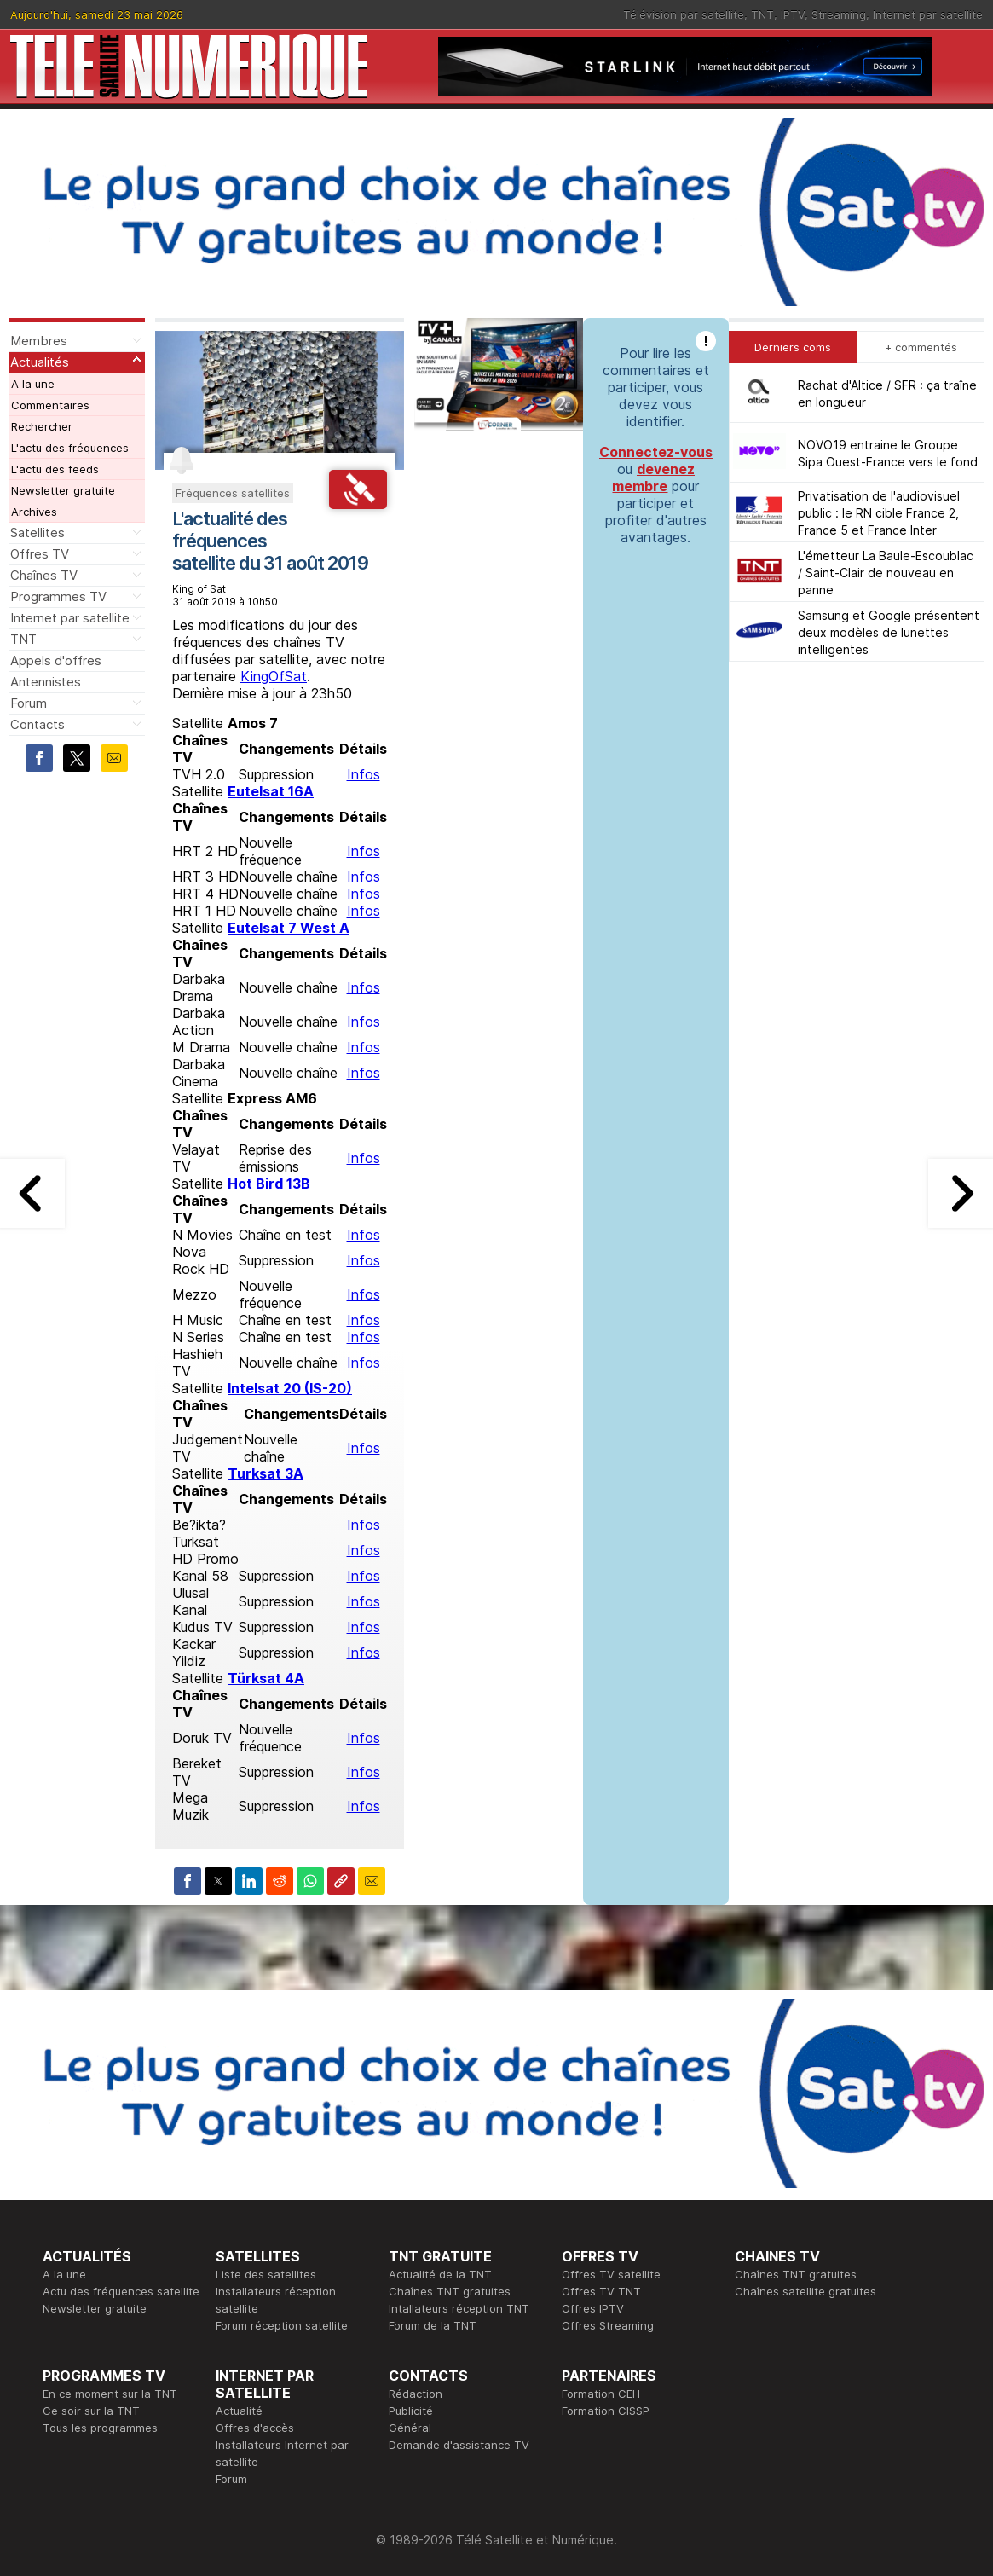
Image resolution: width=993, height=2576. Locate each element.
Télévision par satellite (683, 14)
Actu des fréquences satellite (121, 2291)
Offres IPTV (593, 2308)
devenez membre (653, 477)
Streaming (838, 14)
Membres (38, 341)
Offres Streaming (608, 2325)
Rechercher (41, 426)
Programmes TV (58, 596)
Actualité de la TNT (440, 2274)
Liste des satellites (266, 2274)
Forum (28, 703)
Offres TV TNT (601, 2291)
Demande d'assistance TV (459, 2445)
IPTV (793, 14)
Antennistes (45, 682)
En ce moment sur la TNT (110, 2393)
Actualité (239, 2410)
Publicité (411, 2410)
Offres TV (39, 554)
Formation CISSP (605, 2410)
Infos (363, 774)
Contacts (37, 724)
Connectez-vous (656, 451)
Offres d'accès (255, 2427)
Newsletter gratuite (63, 490)
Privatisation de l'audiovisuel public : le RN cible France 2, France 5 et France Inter (879, 513)
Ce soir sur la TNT (91, 2410)
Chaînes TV (44, 575)
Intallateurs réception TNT (459, 2308)
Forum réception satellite (282, 2325)
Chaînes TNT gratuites (450, 2291)
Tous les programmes (100, 2427)
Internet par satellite (928, 14)
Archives (34, 511)
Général (410, 2427)
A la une (33, 384)
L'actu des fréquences (70, 447)
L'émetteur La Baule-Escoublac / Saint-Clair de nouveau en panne (885, 572)
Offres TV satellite (611, 2274)
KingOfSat (273, 676)
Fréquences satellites (233, 493)
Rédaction (415, 2393)
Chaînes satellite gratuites (805, 2291)
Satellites (37, 532)
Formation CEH (601, 2393)
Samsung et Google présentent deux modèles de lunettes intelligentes (888, 632)
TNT (762, 14)
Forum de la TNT (432, 2325)
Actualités (39, 362)
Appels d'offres (55, 660)
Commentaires (50, 405)
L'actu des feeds (55, 469)
